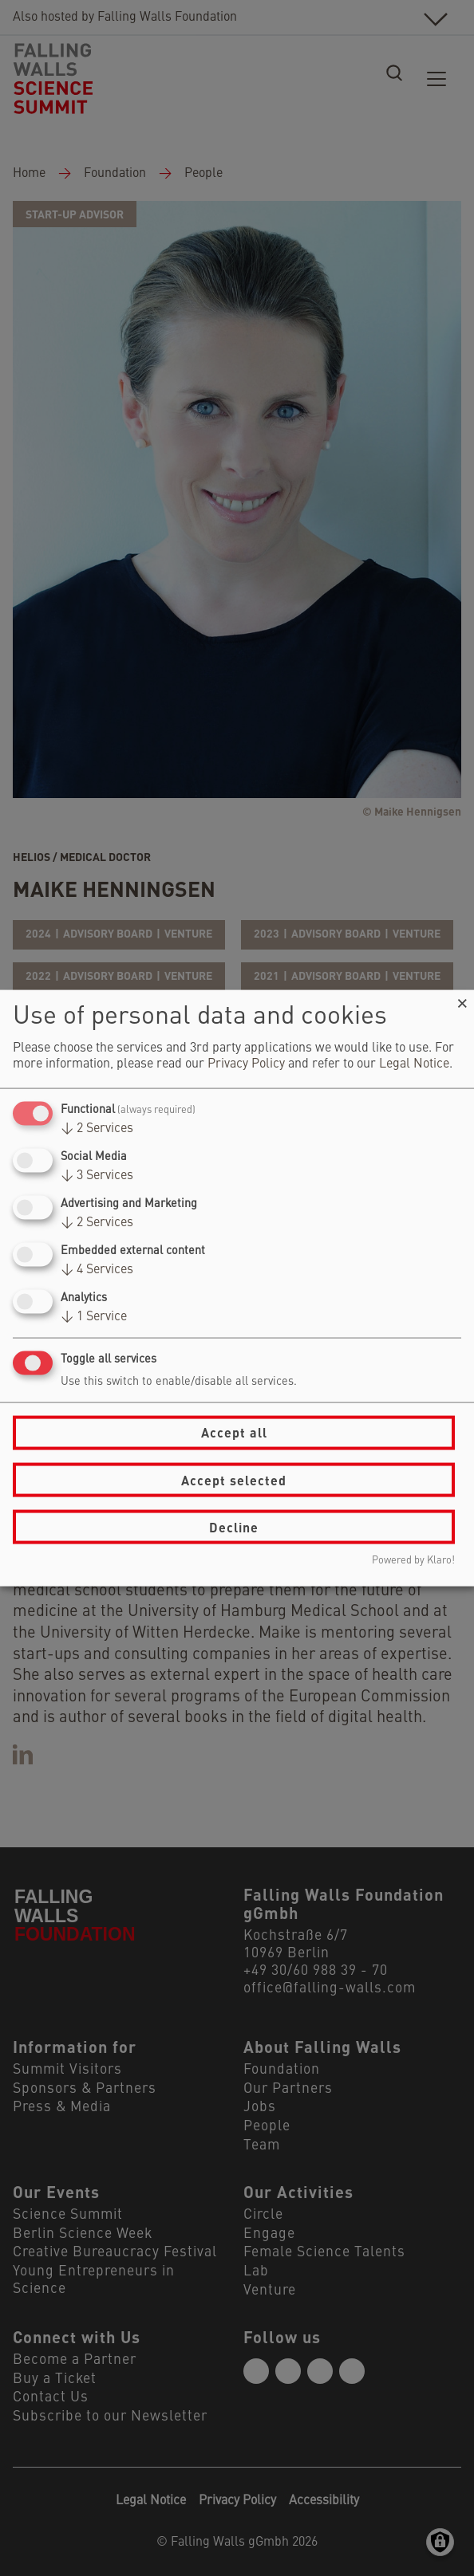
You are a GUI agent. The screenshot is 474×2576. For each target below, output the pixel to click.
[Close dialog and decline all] (462, 999)
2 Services (97, 1128)
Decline (234, 1526)
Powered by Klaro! (413, 1560)
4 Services (97, 1270)
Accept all (234, 1432)
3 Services (97, 1175)
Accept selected (233, 1479)
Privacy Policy (246, 1063)
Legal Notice (414, 1063)
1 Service (94, 1317)
